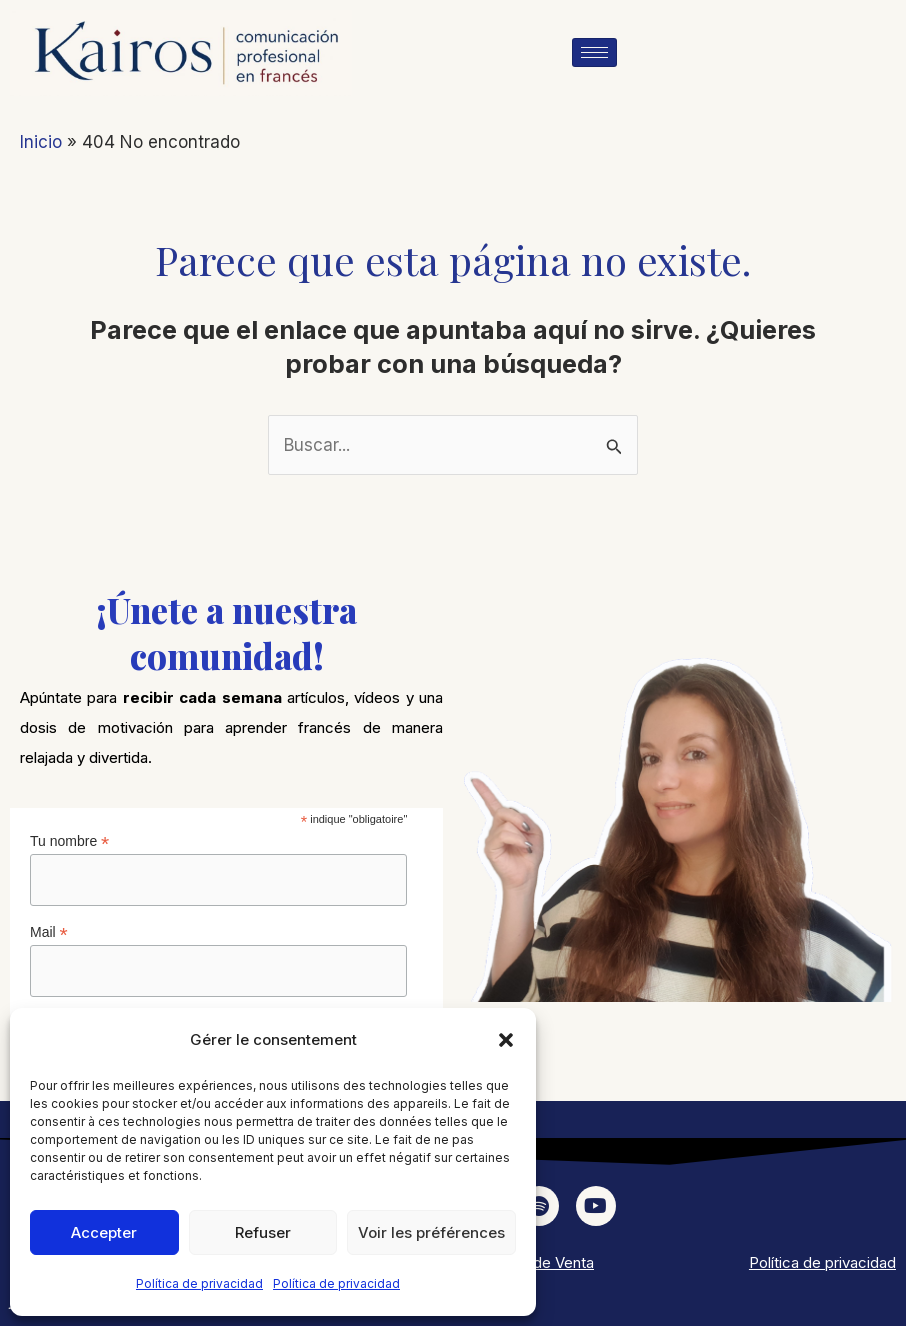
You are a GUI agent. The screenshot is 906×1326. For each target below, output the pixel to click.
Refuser (263, 1232)
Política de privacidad (199, 1283)
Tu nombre (69, 841)
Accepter (104, 1232)
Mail (49, 932)
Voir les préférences (431, 1232)
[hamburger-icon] (594, 52)
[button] (506, 1040)
